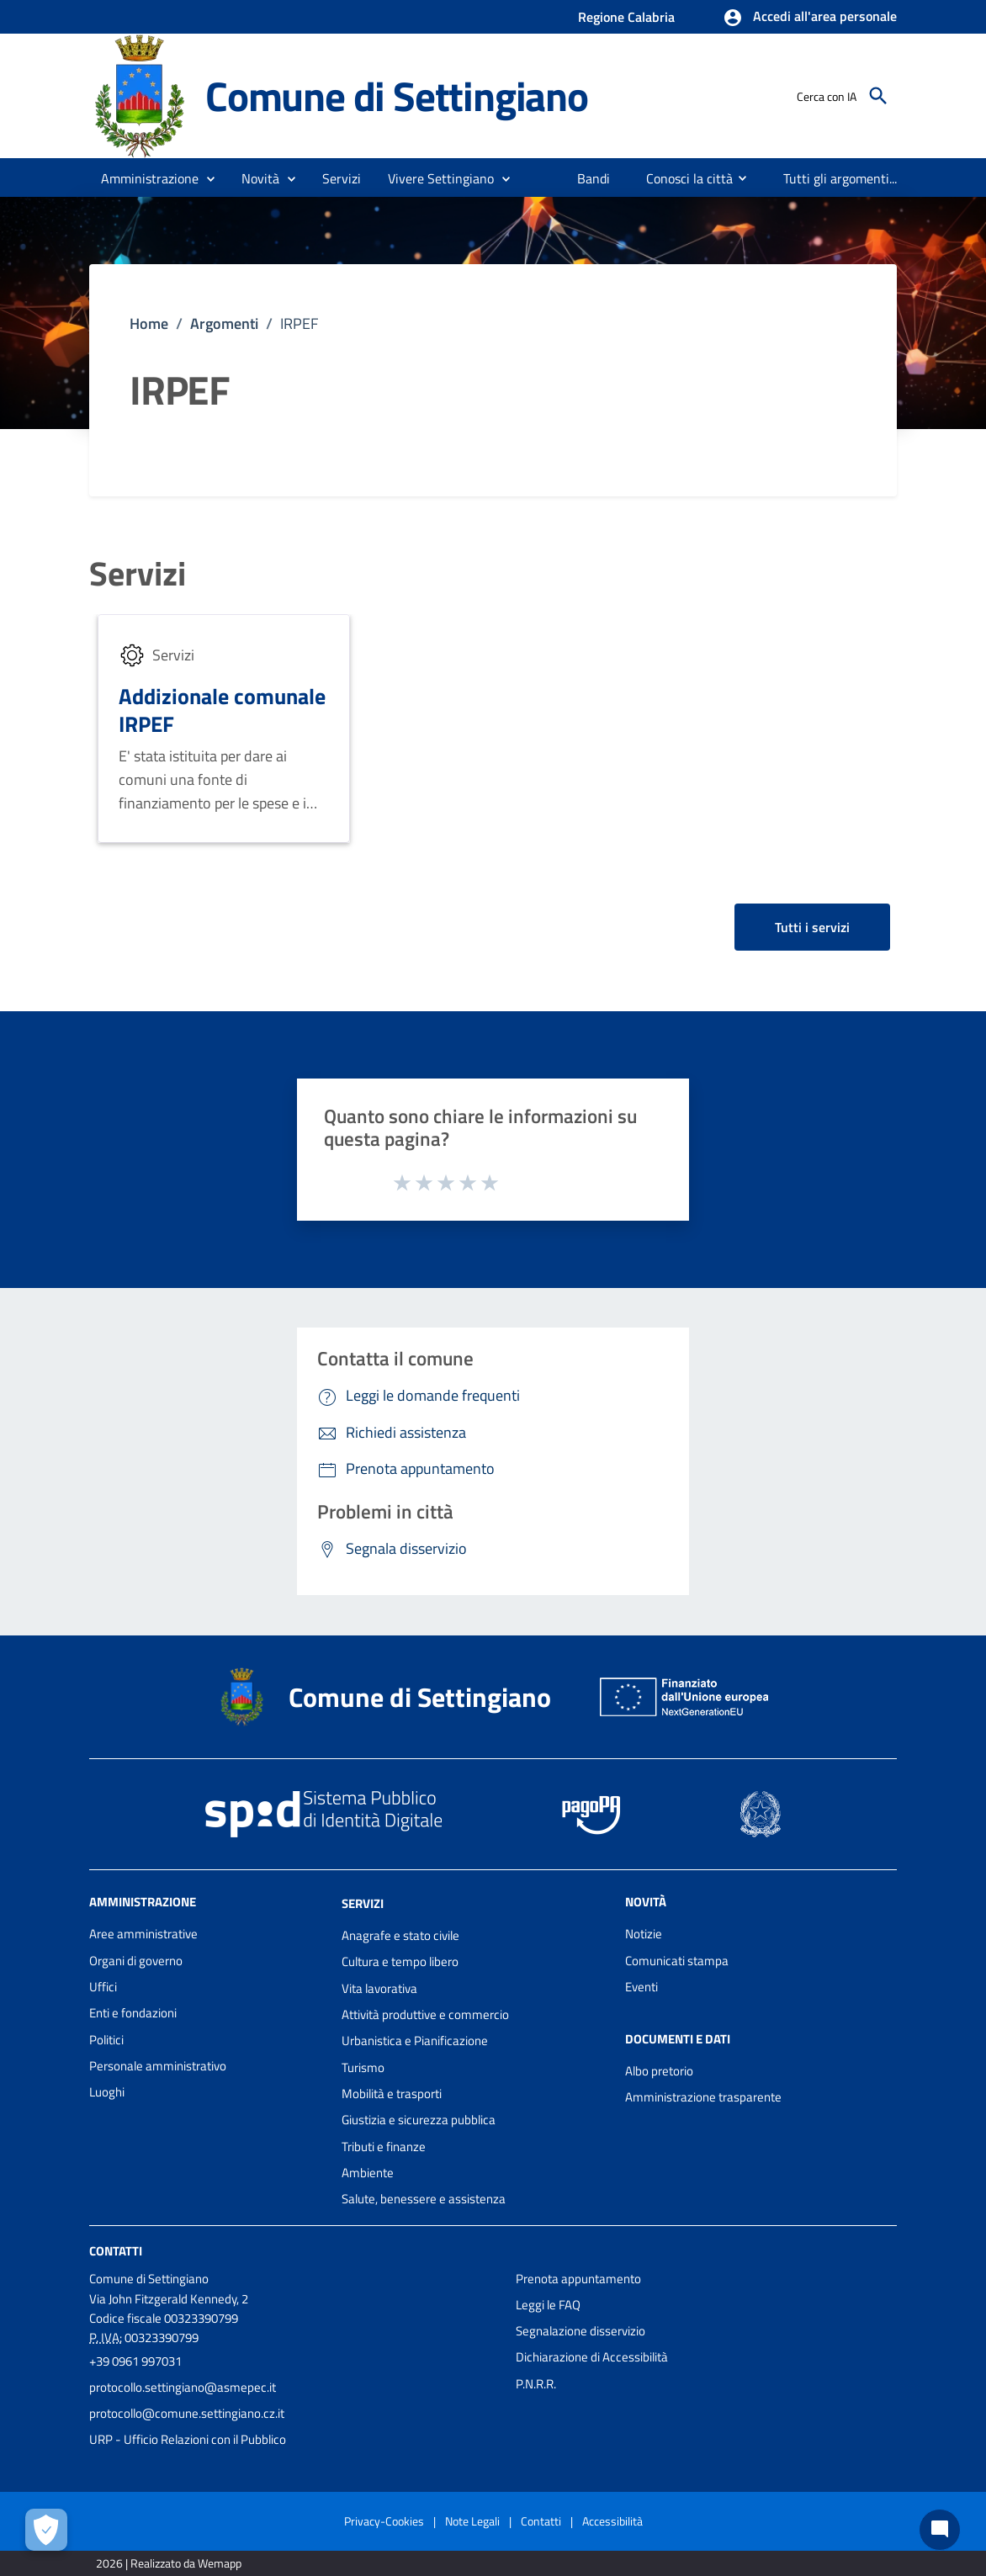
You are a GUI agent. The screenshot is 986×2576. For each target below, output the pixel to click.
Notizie (643, 1933)
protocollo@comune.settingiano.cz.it (186, 2413)
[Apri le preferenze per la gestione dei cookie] (46, 2530)
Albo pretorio (659, 2070)
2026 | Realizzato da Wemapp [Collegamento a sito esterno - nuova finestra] (168, 2563)
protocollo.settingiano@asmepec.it (182, 2387)
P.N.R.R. (536, 2383)
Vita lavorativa (379, 1988)
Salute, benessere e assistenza (424, 2198)
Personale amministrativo (157, 2065)
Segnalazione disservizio (580, 2330)
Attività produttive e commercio (425, 2014)
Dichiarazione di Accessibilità (592, 2357)
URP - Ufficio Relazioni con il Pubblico (187, 2439)
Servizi (137, 574)
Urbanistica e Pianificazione (415, 2040)
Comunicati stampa (677, 1960)
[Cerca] (878, 95)
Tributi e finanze (384, 2146)
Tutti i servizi (812, 927)
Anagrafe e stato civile (400, 1935)
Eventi (641, 1986)
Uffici (103, 1986)
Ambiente (368, 2172)
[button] (810, 18)
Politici (106, 2039)
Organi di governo (136, 1960)
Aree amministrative (143, 1933)
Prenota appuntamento (578, 2278)
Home (149, 323)
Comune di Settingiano (396, 96)
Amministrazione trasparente (703, 2097)
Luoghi (107, 2092)
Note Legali (472, 2521)
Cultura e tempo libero (400, 1961)
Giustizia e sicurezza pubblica (419, 2119)
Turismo (363, 2067)
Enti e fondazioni (133, 2012)
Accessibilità (612, 2521)
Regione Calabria (626, 17)
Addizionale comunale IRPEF (222, 709)
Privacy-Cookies (384, 2521)
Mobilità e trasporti (392, 2093)
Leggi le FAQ (548, 2304)
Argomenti (224, 323)
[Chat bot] (940, 2530)
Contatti (115, 2250)
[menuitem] (594, 178)
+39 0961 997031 (135, 2361)
